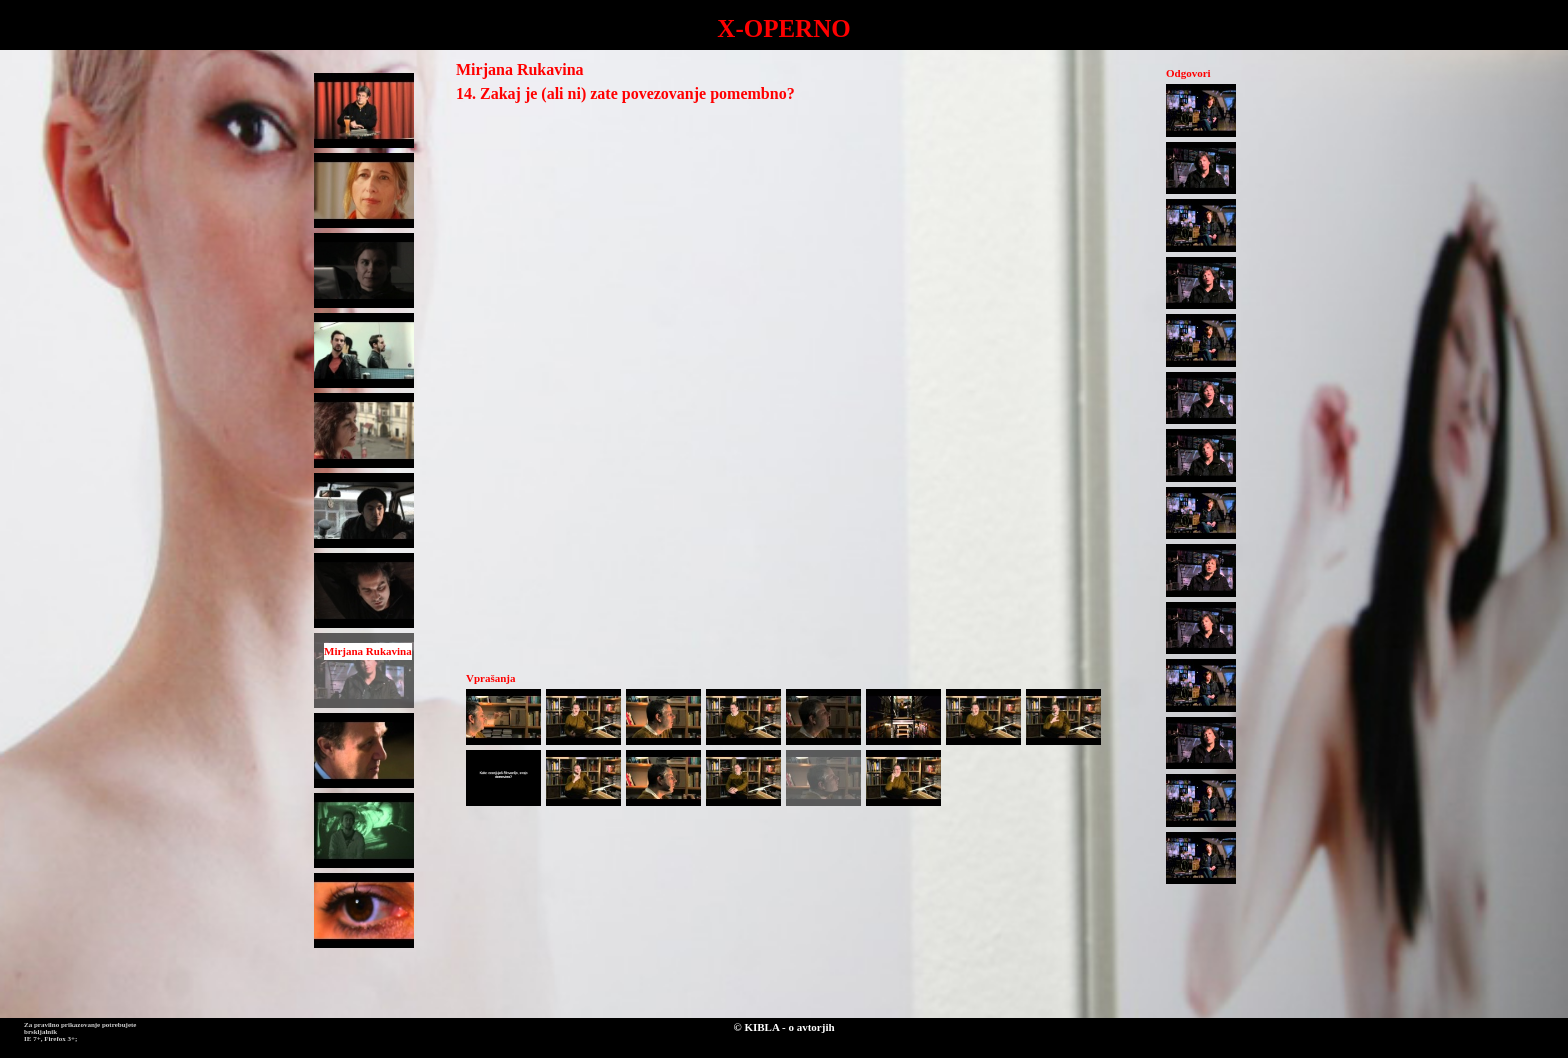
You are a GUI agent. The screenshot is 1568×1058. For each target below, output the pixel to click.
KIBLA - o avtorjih (789, 1027)
